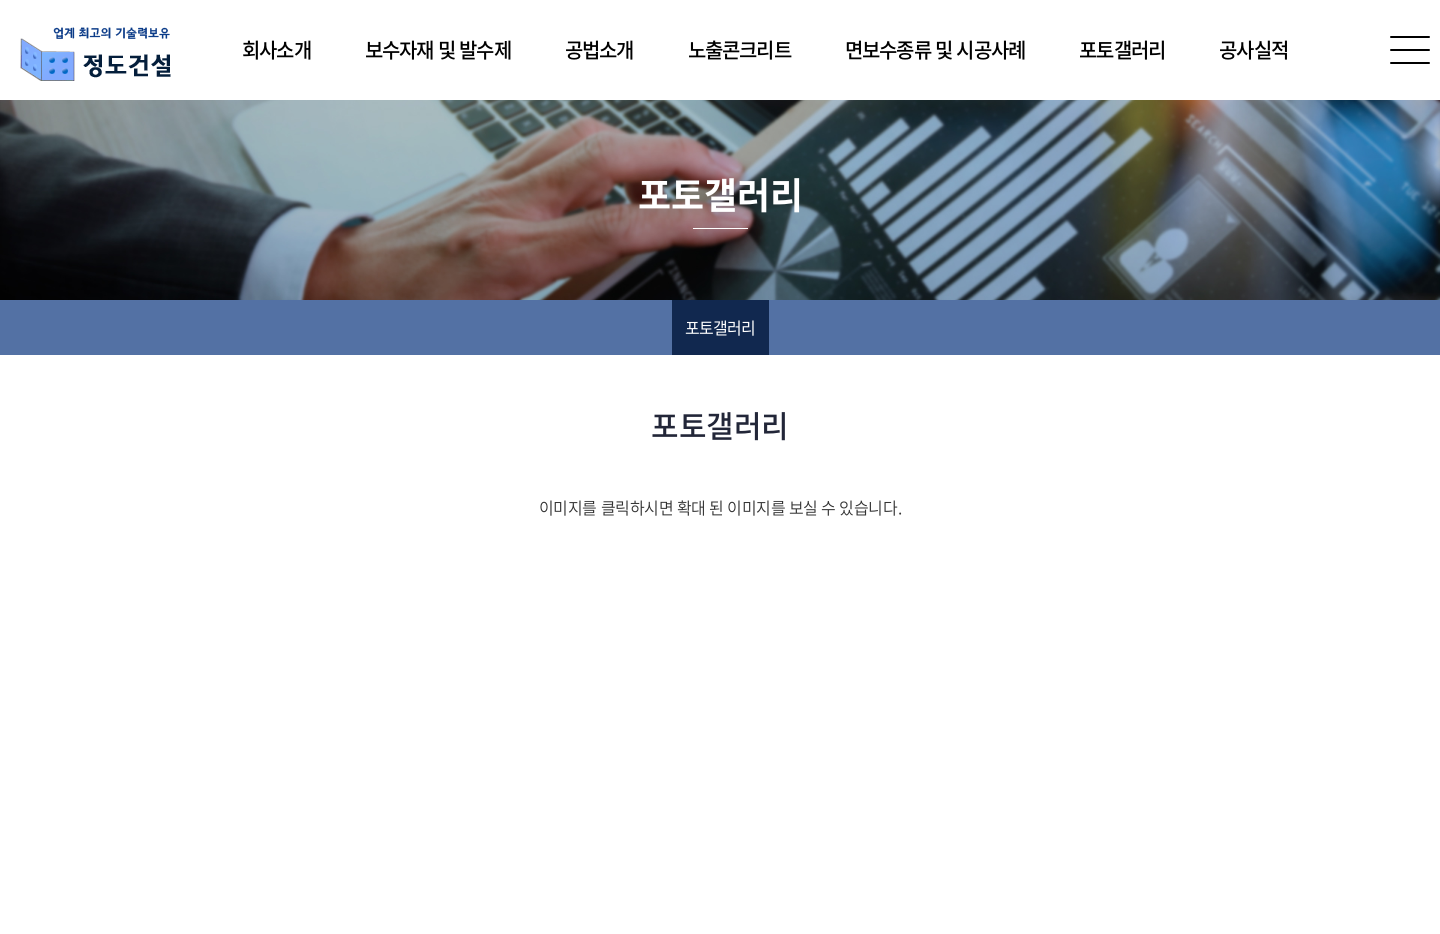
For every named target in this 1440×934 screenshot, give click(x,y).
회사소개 (276, 49)
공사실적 (1253, 49)
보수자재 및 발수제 (438, 49)
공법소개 (599, 49)
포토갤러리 (1122, 49)
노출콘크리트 (739, 49)
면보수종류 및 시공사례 (935, 49)
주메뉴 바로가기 (0, 0)
